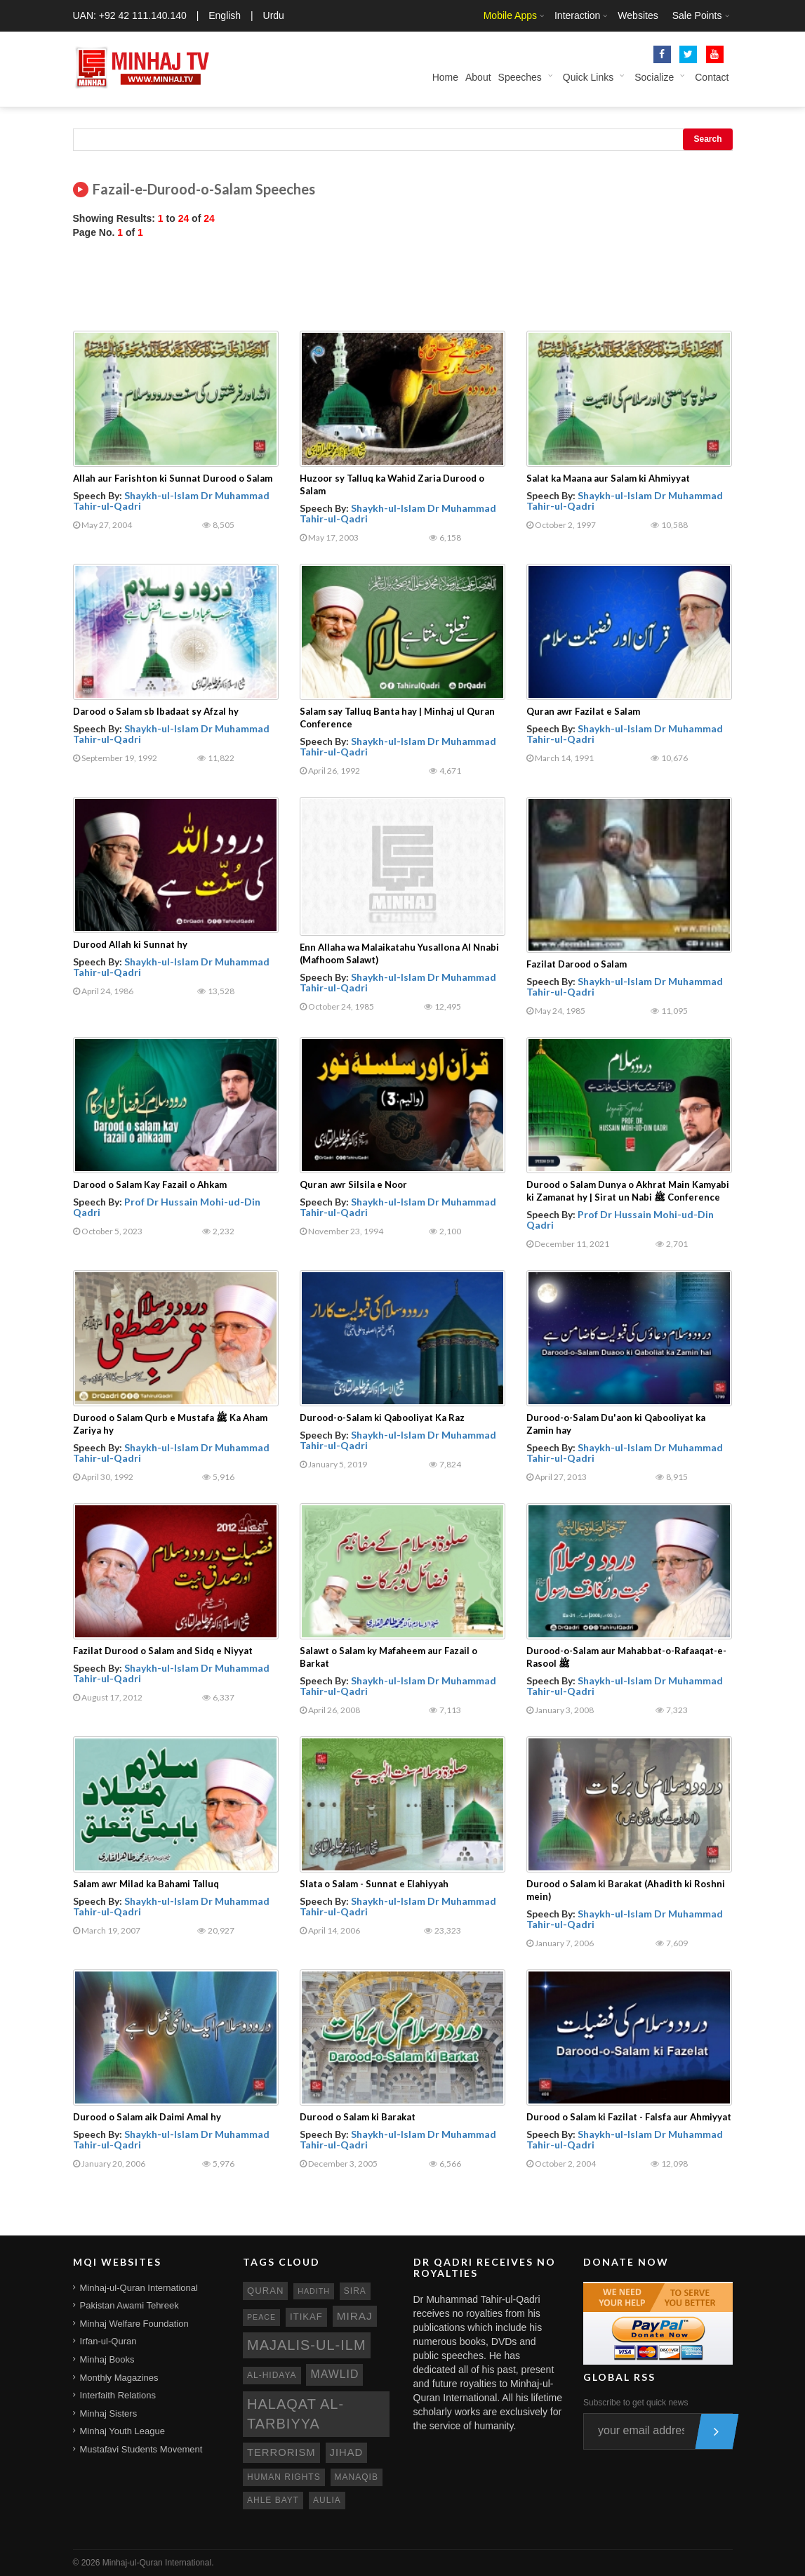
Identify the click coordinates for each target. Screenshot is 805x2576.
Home (445, 77)
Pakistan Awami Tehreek (129, 2305)
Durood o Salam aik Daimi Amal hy (147, 2116)
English (224, 15)
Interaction (577, 15)
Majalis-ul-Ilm (306, 2345)
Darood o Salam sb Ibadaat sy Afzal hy (156, 711)
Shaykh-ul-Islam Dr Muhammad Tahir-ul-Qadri (171, 500)
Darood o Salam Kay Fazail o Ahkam (150, 1184)
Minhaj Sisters (109, 2413)
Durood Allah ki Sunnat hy (130, 944)
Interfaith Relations (118, 2395)
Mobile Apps (510, 15)
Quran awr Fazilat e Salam (583, 711)
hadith (314, 2291)
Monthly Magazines (119, 2377)
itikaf (306, 2316)
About (478, 77)
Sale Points (697, 15)
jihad (347, 2452)
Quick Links (588, 77)
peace (261, 2317)
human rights (284, 2477)
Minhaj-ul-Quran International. (158, 2563)
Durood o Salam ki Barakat (357, 2116)
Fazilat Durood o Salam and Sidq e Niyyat (163, 1650)
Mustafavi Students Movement (141, 2449)
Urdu (273, 15)
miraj (355, 2316)
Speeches (520, 77)
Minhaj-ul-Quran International (139, 2288)
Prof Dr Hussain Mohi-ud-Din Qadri (166, 1207)
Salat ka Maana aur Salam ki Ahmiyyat (608, 478)
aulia (327, 2500)
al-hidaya (272, 2375)
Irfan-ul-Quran (108, 2341)
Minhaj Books (107, 2359)
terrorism (281, 2452)
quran (265, 2290)
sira (355, 2291)
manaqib (356, 2477)
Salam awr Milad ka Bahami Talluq (146, 1883)
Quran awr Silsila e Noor (353, 1184)
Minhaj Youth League (122, 2431)
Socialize (654, 77)
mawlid (334, 2374)
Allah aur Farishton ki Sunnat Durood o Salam (172, 478)
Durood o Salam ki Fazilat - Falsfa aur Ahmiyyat (628, 2116)
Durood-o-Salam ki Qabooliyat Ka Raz (382, 1417)
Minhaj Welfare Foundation (134, 2323)
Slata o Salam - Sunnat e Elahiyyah (374, 1883)
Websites (638, 15)
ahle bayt (273, 2500)
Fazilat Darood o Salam (576, 964)
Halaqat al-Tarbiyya (295, 2414)
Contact (712, 77)
